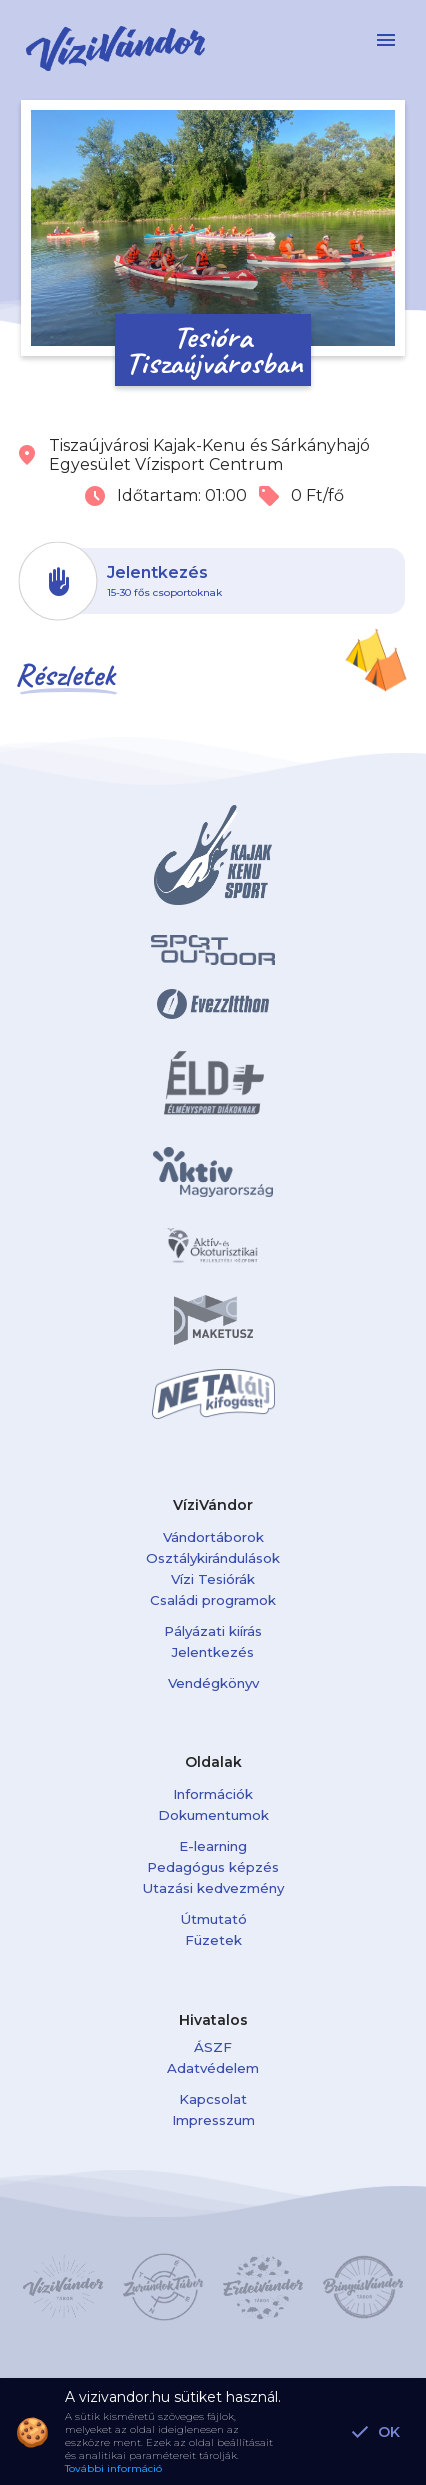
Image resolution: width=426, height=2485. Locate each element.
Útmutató (213, 1919)
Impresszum (213, 2120)
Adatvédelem (213, 2068)
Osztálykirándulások (213, 1558)
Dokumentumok (213, 1815)
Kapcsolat (213, 2099)
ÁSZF (213, 2047)
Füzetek (213, 1940)
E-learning (213, 1846)
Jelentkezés (213, 1652)
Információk (213, 1794)
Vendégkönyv (213, 1683)
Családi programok (213, 1600)
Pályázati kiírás (213, 1631)
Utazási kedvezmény (213, 1888)
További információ (113, 2468)
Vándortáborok (213, 1537)
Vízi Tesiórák (213, 1579)
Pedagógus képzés (213, 1867)
